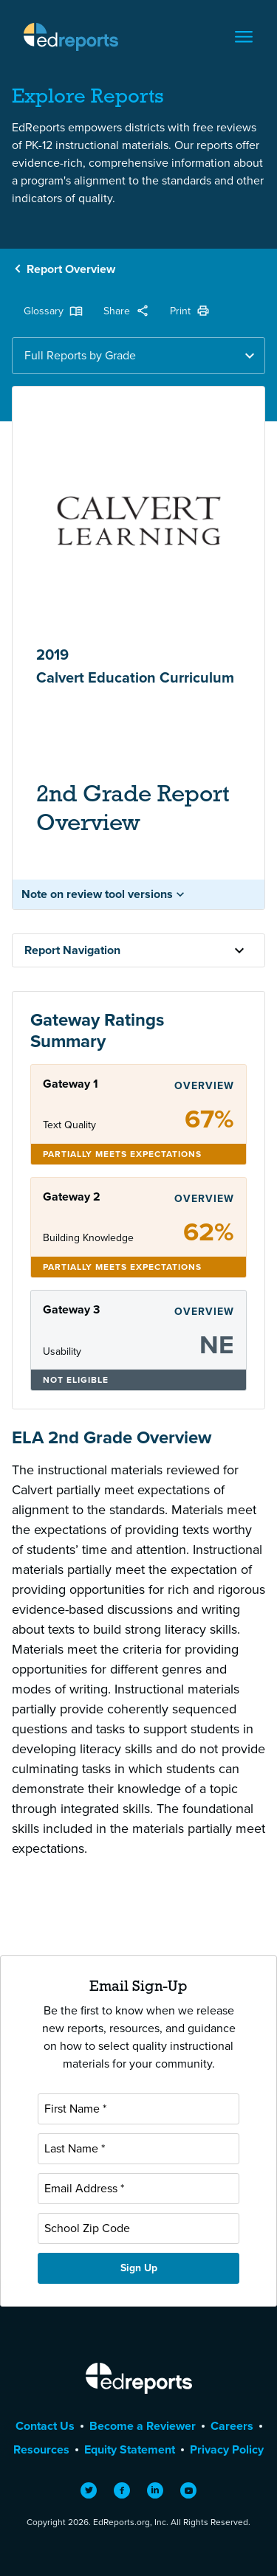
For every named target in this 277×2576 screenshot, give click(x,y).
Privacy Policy (227, 2449)
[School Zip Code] (138, 2228)
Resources (41, 2449)
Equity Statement (129, 2449)
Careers (232, 2425)
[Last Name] (138, 2148)
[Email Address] (138, 2188)
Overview (204, 1086)
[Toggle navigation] (243, 36)
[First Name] (138, 2108)
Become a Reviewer (142, 2425)
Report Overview (71, 268)
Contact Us (45, 2425)
